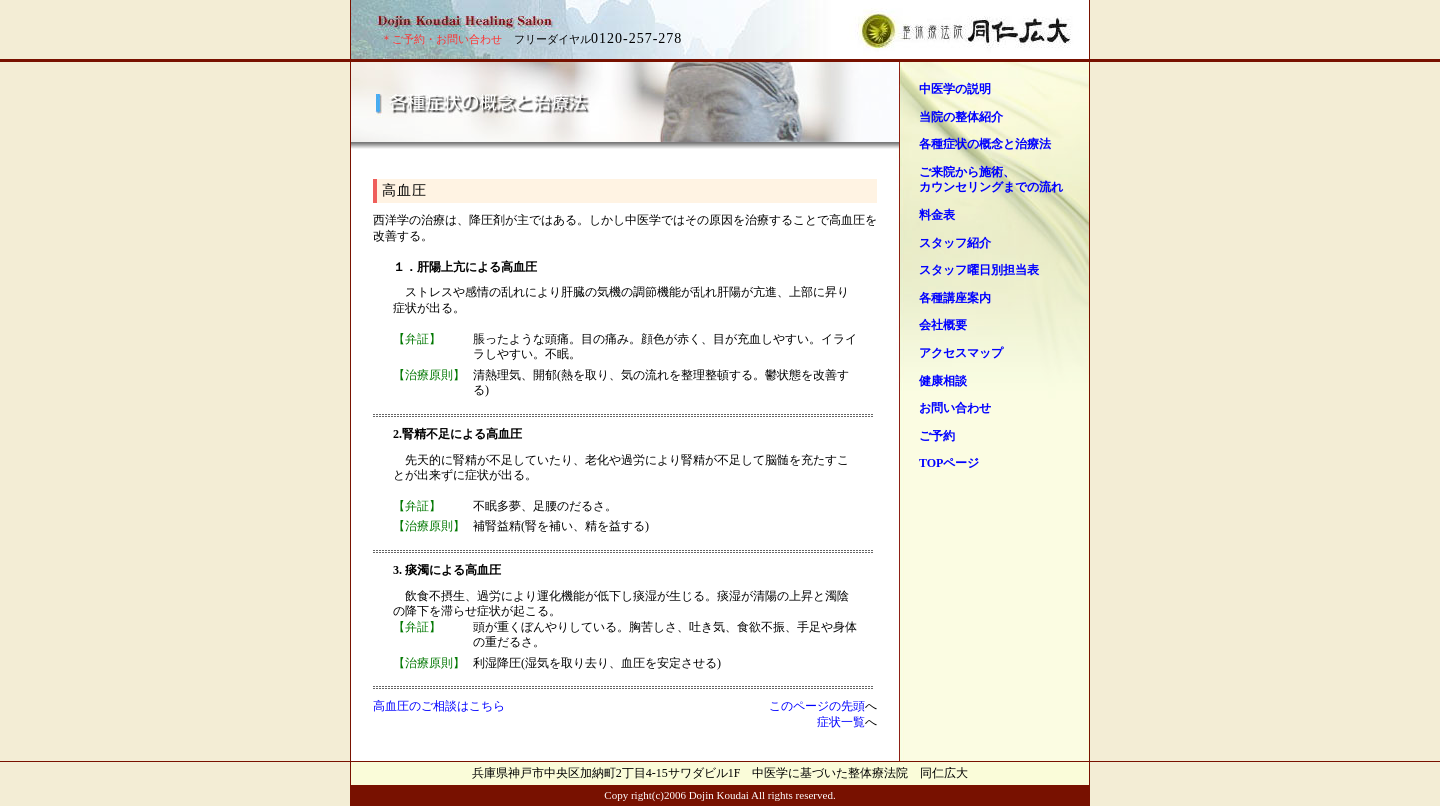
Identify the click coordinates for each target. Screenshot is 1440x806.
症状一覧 (841, 722)
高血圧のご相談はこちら (439, 706)
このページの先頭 (817, 706)
